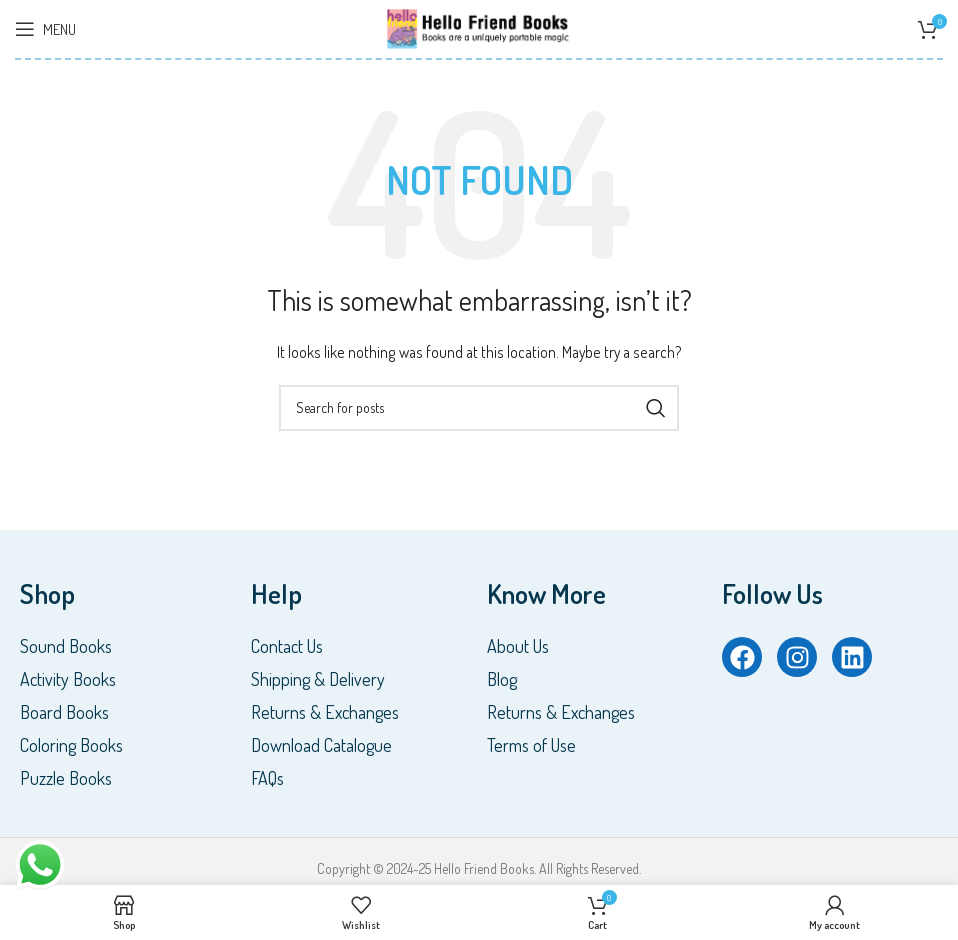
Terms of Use (531, 745)
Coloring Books (71, 745)
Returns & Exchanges (325, 712)
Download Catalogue (321, 745)
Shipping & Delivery (318, 679)
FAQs (267, 778)
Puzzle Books (66, 778)
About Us (518, 646)
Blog (502, 679)
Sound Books (66, 646)
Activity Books (68, 679)
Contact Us (287, 646)
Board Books (64, 712)
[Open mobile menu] (45, 29)
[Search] (479, 408)
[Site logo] (479, 26)
